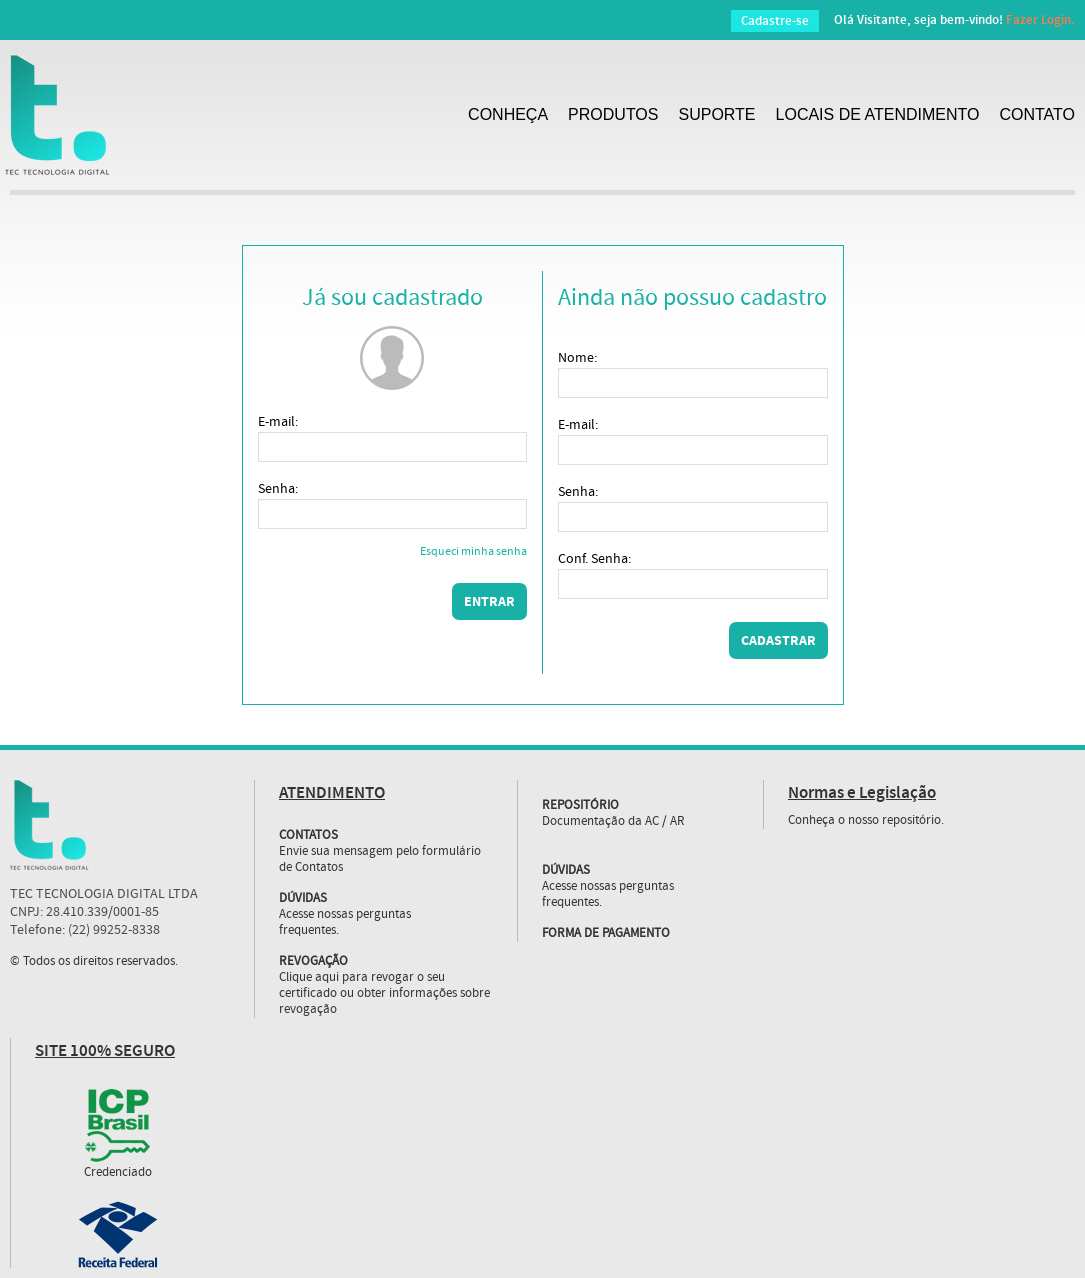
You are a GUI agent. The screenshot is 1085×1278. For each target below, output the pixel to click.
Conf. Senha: (594, 559)
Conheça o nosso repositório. (866, 821)
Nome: (577, 358)
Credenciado (118, 1173)
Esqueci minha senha (473, 552)
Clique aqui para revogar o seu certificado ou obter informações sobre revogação (384, 994)
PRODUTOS (613, 114)
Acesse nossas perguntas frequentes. (345, 923)
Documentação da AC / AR (613, 822)
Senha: (278, 489)
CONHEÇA (508, 114)
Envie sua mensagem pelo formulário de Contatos (380, 860)
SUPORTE (716, 114)
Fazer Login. (1040, 20)
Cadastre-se (775, 21)
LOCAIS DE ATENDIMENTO (878, 114)
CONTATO (1037, 114)
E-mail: (278, 422)
